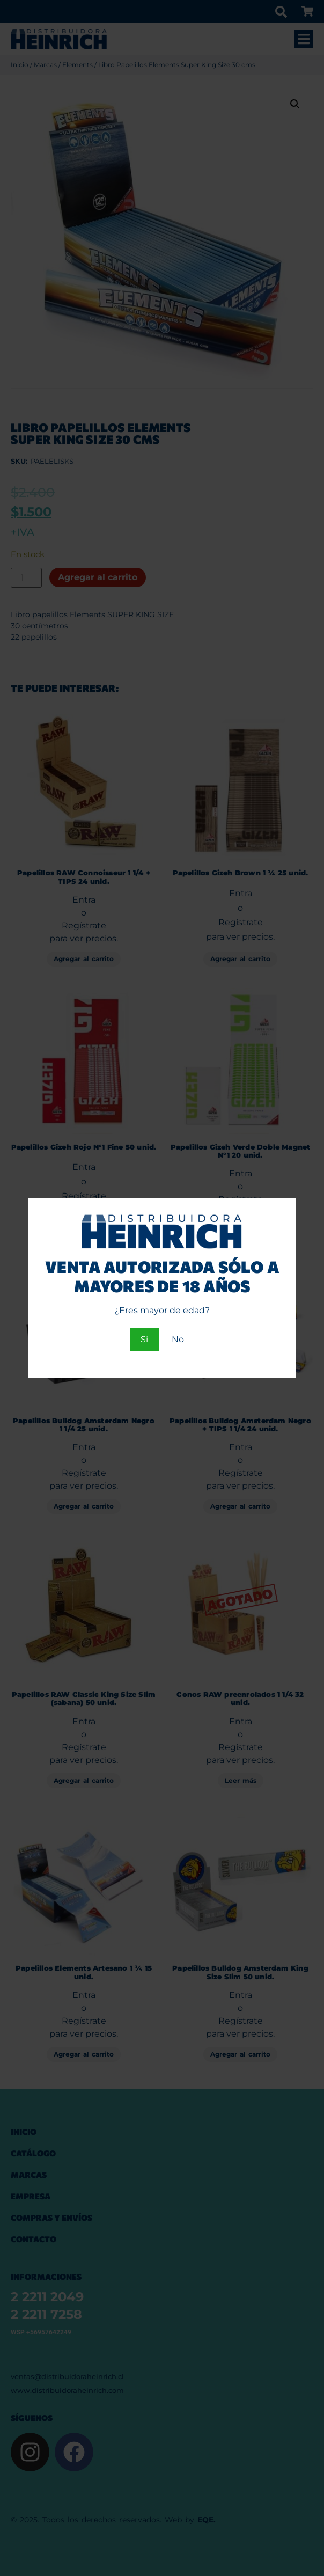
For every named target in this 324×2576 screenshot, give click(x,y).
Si (144, 1339)
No (178, 1339)
